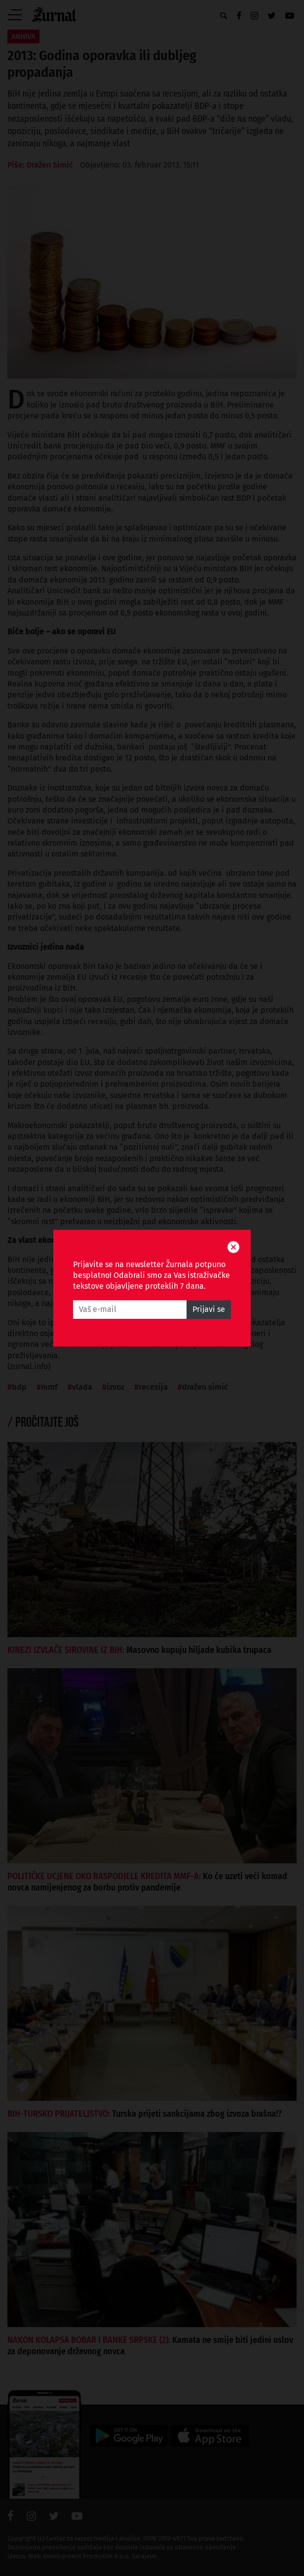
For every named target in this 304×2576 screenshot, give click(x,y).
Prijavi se (208, 1309)
